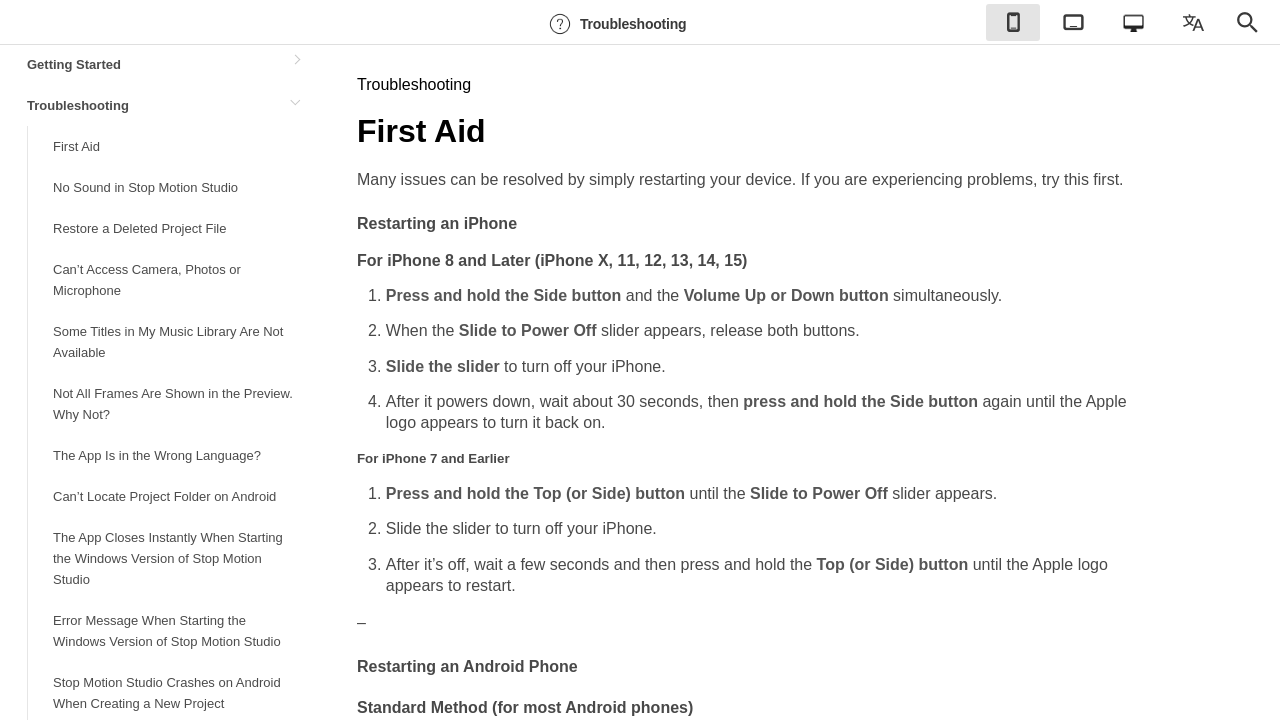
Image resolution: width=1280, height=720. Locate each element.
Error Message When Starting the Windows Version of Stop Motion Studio (167, 631)
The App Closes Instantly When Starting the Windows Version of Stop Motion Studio (168, 558)
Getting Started (74, 64)
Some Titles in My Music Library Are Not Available (168, 342)
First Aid (76, 146)
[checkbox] (1013, 22)
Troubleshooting (615, 24)
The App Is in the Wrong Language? (157, 455)
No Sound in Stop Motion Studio (145, 187)
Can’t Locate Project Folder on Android (164, 496)
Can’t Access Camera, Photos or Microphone (147, 280)
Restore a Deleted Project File (139, 228)
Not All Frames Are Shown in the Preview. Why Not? (173, 404)
